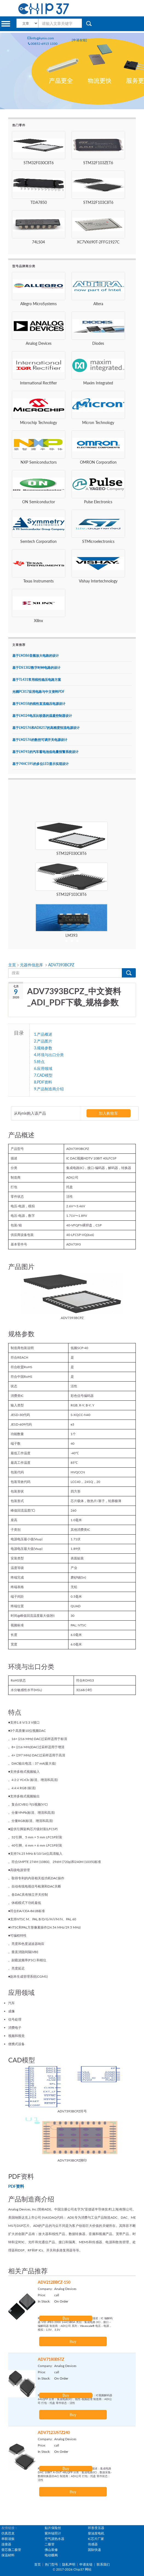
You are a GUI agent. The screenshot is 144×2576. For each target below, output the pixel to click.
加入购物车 (108, 1113)
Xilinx (38, 620)
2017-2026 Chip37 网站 (73, 2569)
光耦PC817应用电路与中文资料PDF (38, 692)
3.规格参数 (43, 1048)
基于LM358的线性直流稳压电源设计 (38, 704)
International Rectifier (38, 383)
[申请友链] (79, 40)
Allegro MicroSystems (38, 303)
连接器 (6, 2544)
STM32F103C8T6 (98, 202)
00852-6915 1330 (42, 44)
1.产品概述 (43, 1034)
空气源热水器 (54, 2539)
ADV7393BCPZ (61, 964)
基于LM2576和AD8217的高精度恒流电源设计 (46, 728)
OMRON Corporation (98, 462)
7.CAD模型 (43, 1075)
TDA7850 (38, 202)
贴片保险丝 (53, 2528)
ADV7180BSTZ (51, 2359)
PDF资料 (16, 2186)
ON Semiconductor (38, 501)
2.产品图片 (43, 1041)
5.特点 (39, 1061)
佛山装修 (51, 2550)
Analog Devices (38, 343)
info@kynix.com (40, 38)
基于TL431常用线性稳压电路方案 (36, 680)
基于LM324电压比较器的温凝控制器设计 (42, 716)
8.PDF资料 (43, 1082)
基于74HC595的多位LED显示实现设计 (40, 764)
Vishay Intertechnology (98, 581)
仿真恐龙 (8, 2533)
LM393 (71, 935)
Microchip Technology (38, 422)
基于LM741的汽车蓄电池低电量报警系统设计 (45, 752)
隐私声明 (68, 2564)
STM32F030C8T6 (39, 162)
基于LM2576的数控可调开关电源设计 (39, 740)
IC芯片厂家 (96, 2539)
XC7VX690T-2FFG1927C (98, 242)
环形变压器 (96, 2528)
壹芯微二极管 (11, 2550)
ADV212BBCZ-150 (54, 2282)
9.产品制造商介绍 (49, 1089)
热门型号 (51, 2564)
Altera (98, 303)
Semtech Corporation (38, 541)
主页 (12, 964)
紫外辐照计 (53, 2533)
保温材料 (8, 2555)
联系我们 (103, 2564)
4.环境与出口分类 (49, 1054)
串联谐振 (8, 2539)
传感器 (93, 2544)
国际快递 (94, 2550)
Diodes (98, 343)
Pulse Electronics (98, 501)
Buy (65, 2318)
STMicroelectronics (98, 541)
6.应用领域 (43, 1068)
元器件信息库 (32, 964)
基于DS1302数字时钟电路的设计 (36, 668)
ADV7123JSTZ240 (54, 2432)
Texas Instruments (38, 581)
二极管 (49, 2544)
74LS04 (38, 242)
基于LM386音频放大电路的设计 (35, 655)
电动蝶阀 (51, 2555)
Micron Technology (98, 422)
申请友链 (86, 2564)
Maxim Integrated (98, 383)
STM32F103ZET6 (98, 162)
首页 (37, 2564)
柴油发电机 (96, 2533)
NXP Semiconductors (39, 462)
